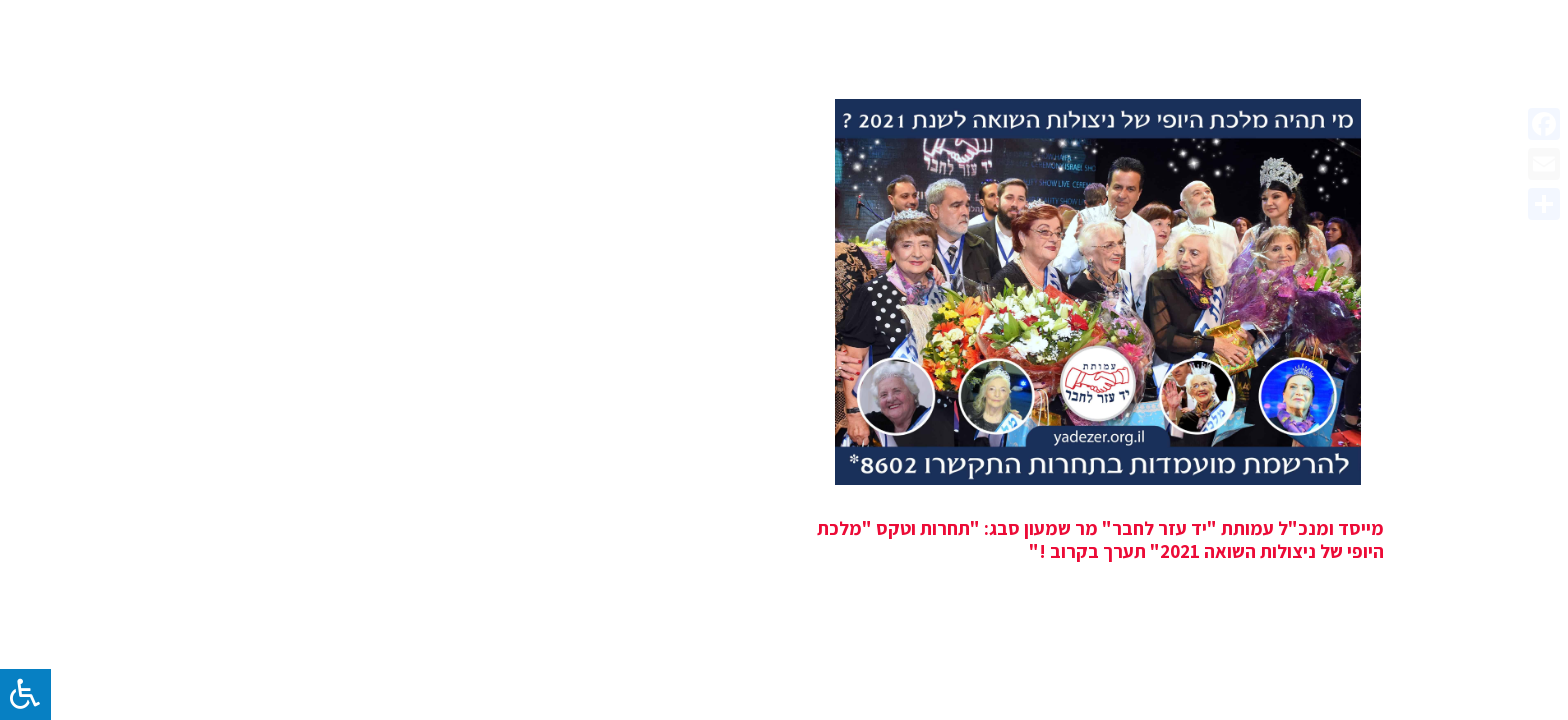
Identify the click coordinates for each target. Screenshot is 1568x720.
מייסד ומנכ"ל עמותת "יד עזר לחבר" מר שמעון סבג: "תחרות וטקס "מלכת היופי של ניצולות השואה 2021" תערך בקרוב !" (1100, 539)
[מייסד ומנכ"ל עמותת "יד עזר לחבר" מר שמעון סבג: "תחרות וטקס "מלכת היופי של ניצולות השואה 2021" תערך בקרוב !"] (1098, 292)
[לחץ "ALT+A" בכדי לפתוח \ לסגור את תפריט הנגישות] (25, 694)
